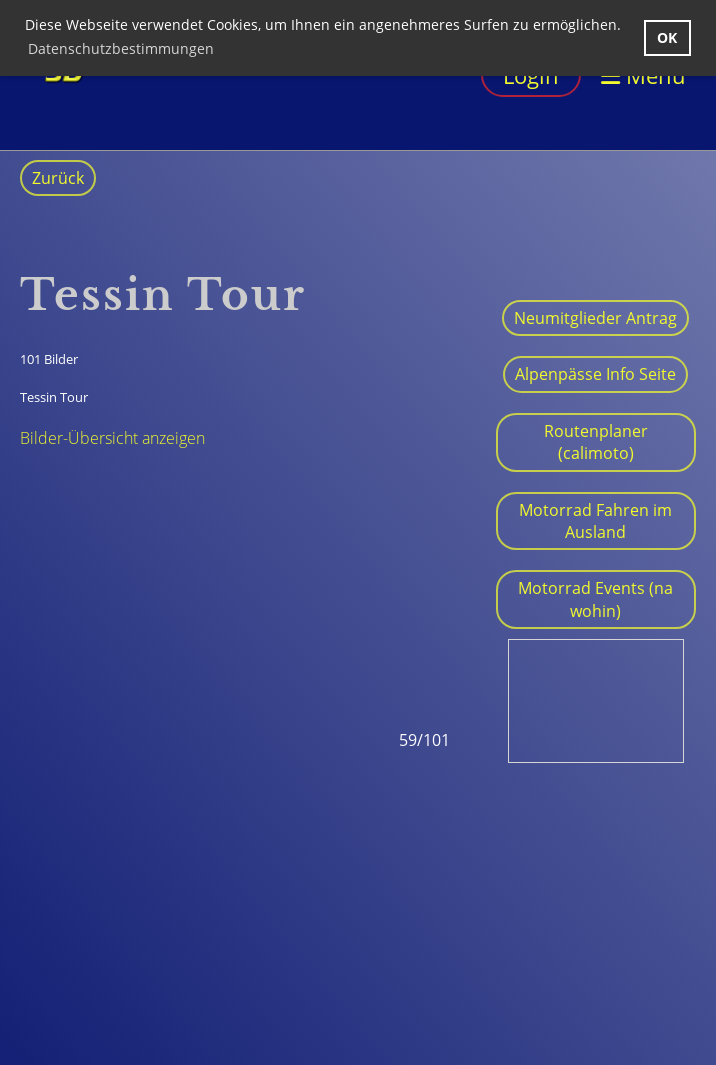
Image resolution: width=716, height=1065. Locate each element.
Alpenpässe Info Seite (595, 374)
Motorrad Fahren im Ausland (595, 521)
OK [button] (667, 37)
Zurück (58, 178)
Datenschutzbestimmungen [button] (121, 48)
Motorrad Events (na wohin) (595, 599)
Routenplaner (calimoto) (596, 442)
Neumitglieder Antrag (595, 318)
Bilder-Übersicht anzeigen (112, 438)
